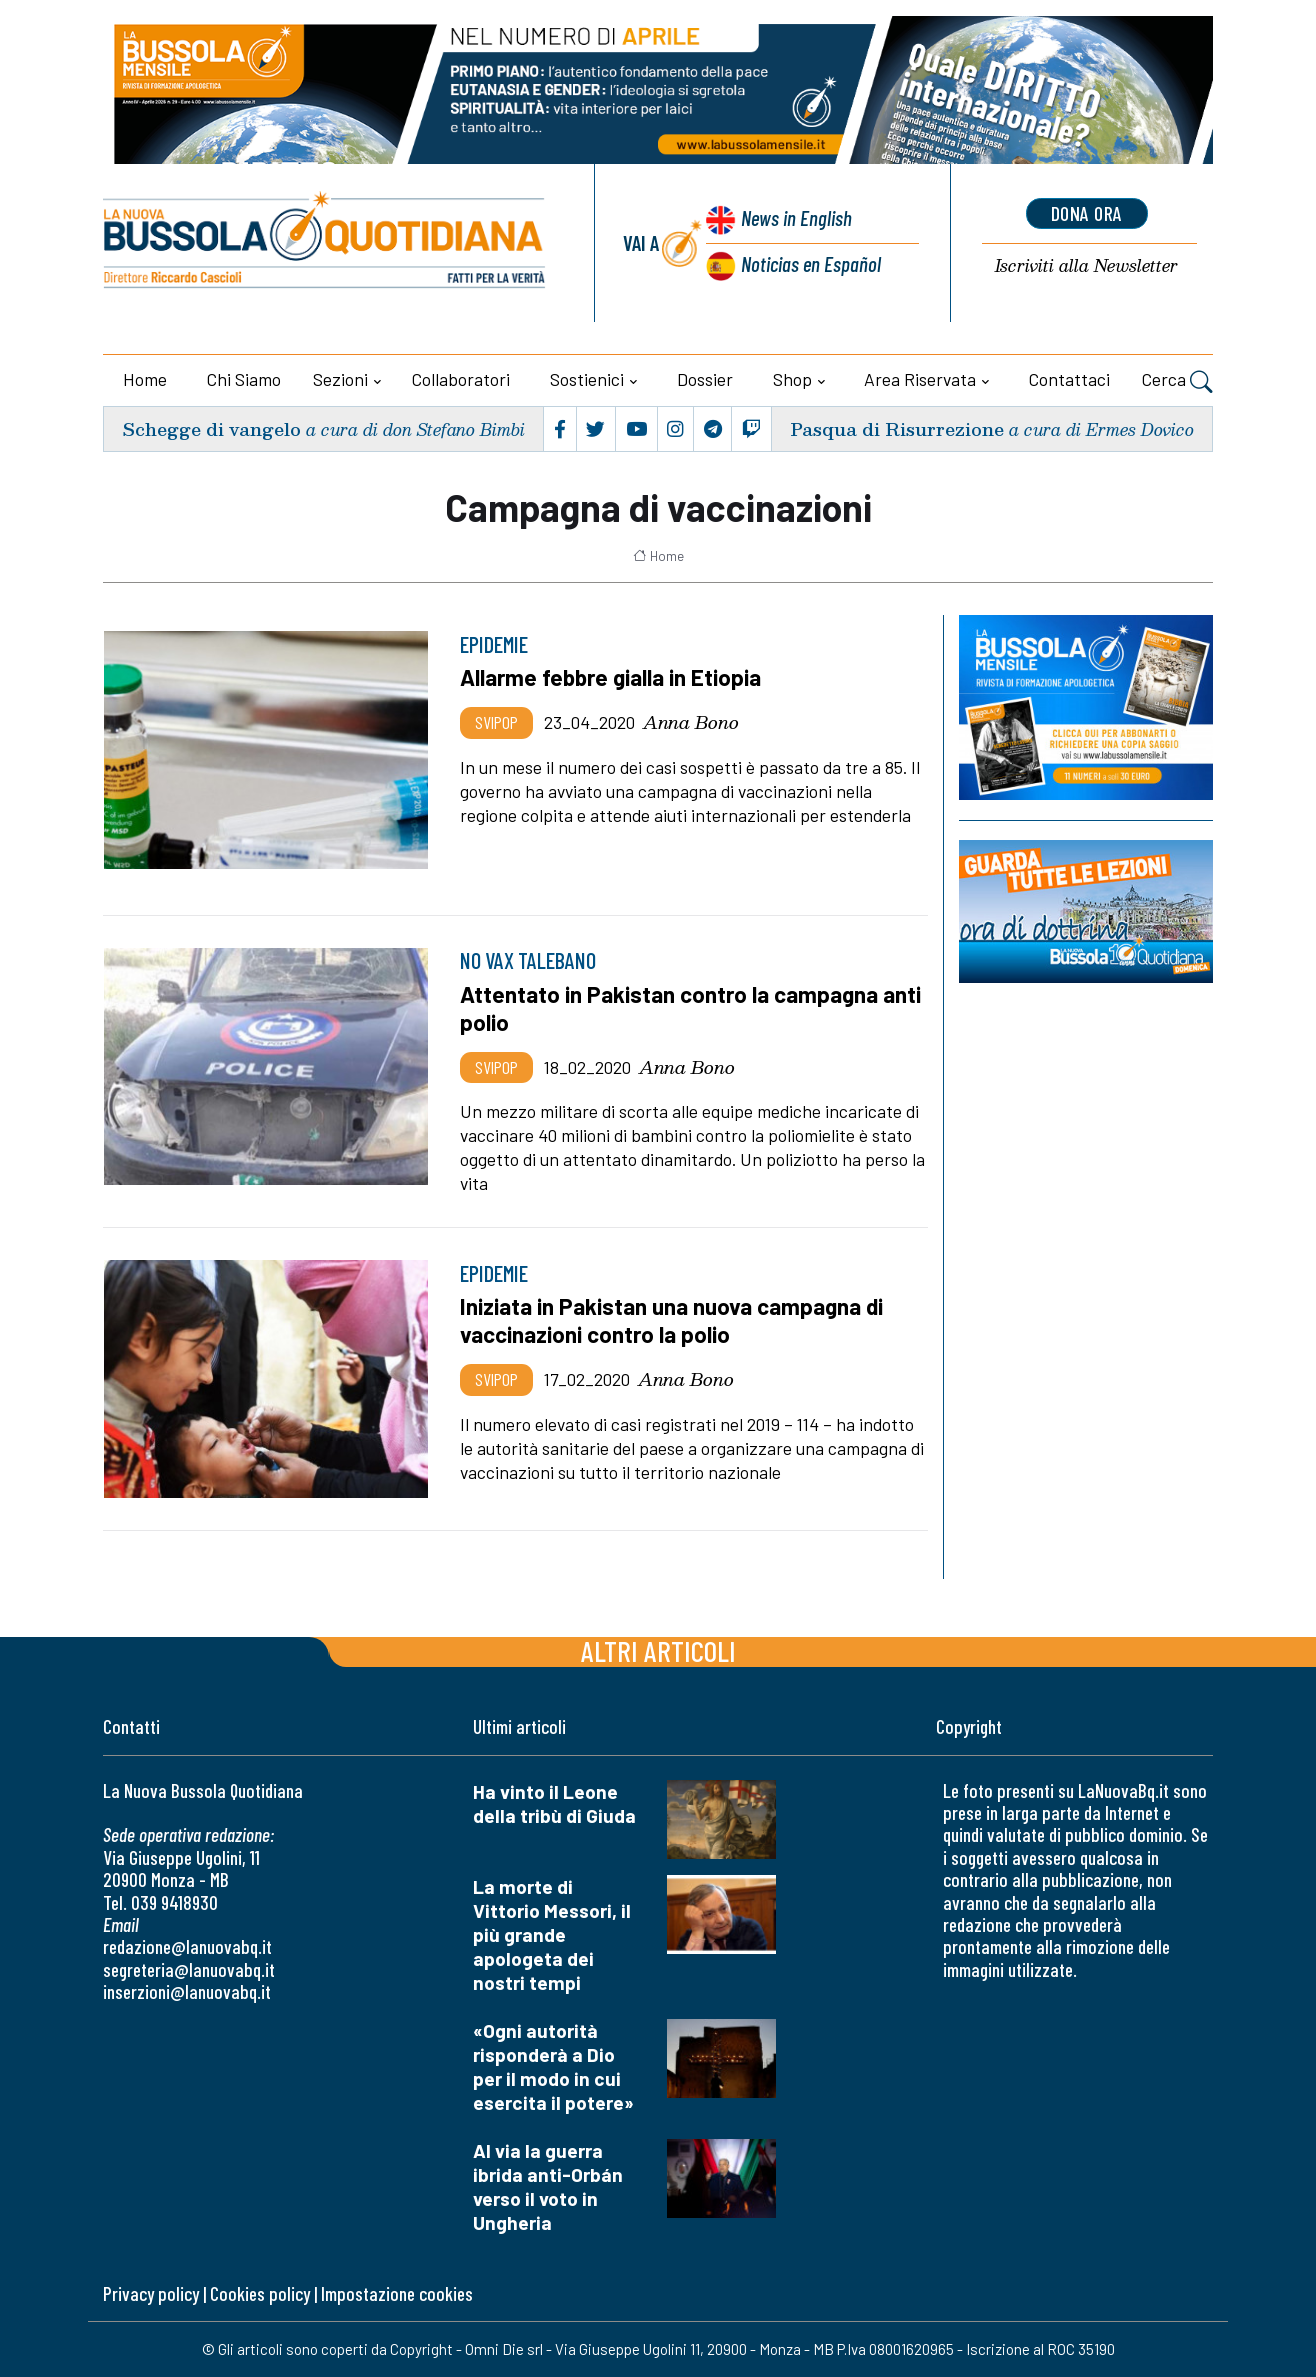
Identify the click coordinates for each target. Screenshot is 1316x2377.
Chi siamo (244, 379)
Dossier (705, 379)
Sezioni (340, 379)
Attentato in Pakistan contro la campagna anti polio (690, 1008)
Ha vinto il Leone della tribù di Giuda (554, 1803)
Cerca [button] (1177, 382)
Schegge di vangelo (211, 428)
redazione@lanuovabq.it (187, 1946)
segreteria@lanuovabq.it (189, 1969)
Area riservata (920, 379)
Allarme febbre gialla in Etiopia (610, 677)
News (796, 217)
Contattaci (1069, 379)
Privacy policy (151, 2293)
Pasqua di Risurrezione (897, 428)
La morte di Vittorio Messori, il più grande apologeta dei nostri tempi (552, 1934)
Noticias (811, 263)
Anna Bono (691, 722)
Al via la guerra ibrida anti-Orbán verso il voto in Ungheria (548, 2186)
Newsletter (1086, 266)
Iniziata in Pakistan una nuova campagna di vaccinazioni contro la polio (671, 1320)
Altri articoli (658, 1650)
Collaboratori (461, 379)
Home (145, 379)
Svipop (496, 722)
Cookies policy (260, 2293)
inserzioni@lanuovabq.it (187, 1991)
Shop (792, 379)
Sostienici (587, 379)
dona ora (1087, 213)
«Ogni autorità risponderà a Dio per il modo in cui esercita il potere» (553, 2066)
